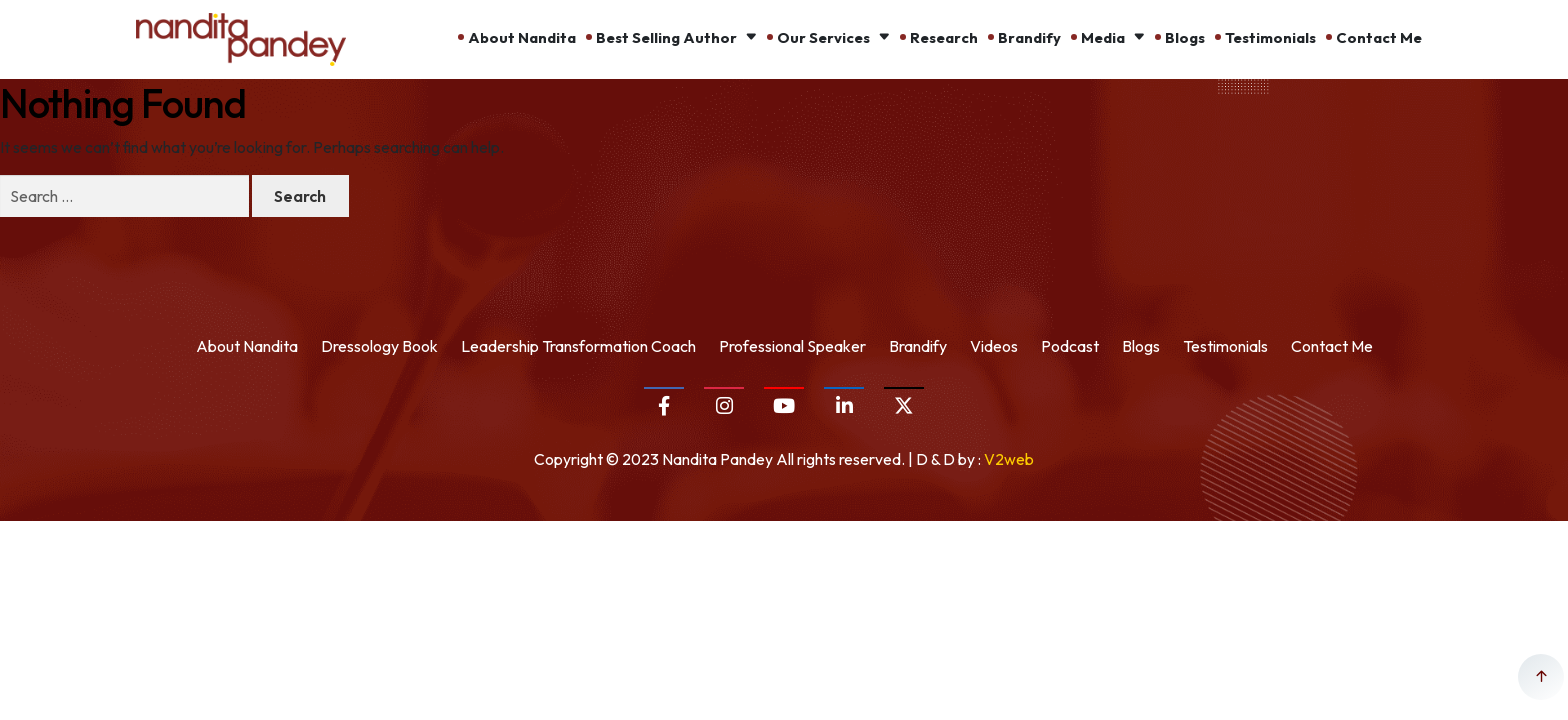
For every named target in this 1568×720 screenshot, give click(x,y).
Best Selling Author (666, 37)
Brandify (1029, 37)
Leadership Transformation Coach (578, 346)
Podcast (1070, 346)
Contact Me (1379, 37)
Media (1103, 37)
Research (944, 37)
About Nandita (522, 37)
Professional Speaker (792, 346)
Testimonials (1270, 37)
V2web (1009, 459)
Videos (994, 346)
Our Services (823, 37)
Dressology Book (379, 346)
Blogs (1185, 37)
